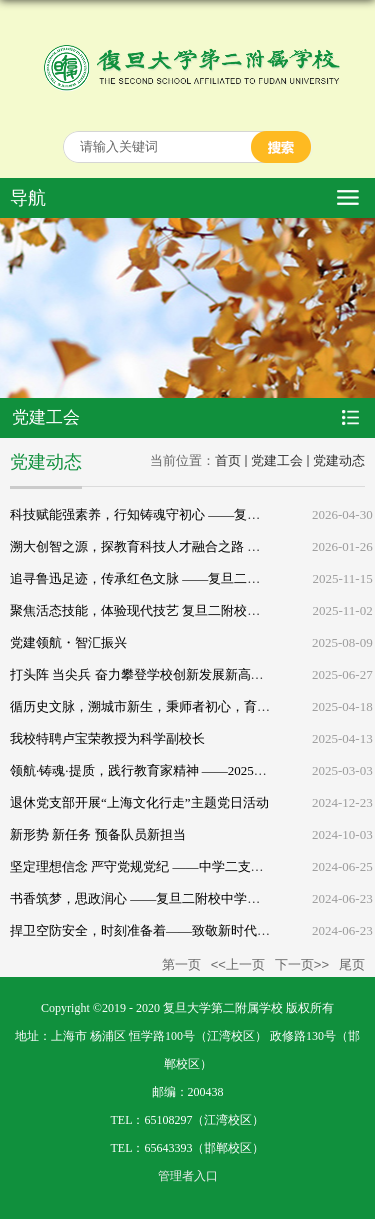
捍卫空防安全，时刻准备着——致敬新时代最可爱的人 (166, 930)
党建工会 (277, 460)
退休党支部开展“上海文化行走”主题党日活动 (139, 802)
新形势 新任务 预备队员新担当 (98, 834)
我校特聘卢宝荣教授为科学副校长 (107, 738)
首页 (228, 460)
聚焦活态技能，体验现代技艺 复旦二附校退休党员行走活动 (180, 610)
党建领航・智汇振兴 (68, 642)
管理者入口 (188, 1176)
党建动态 (339, 460)
